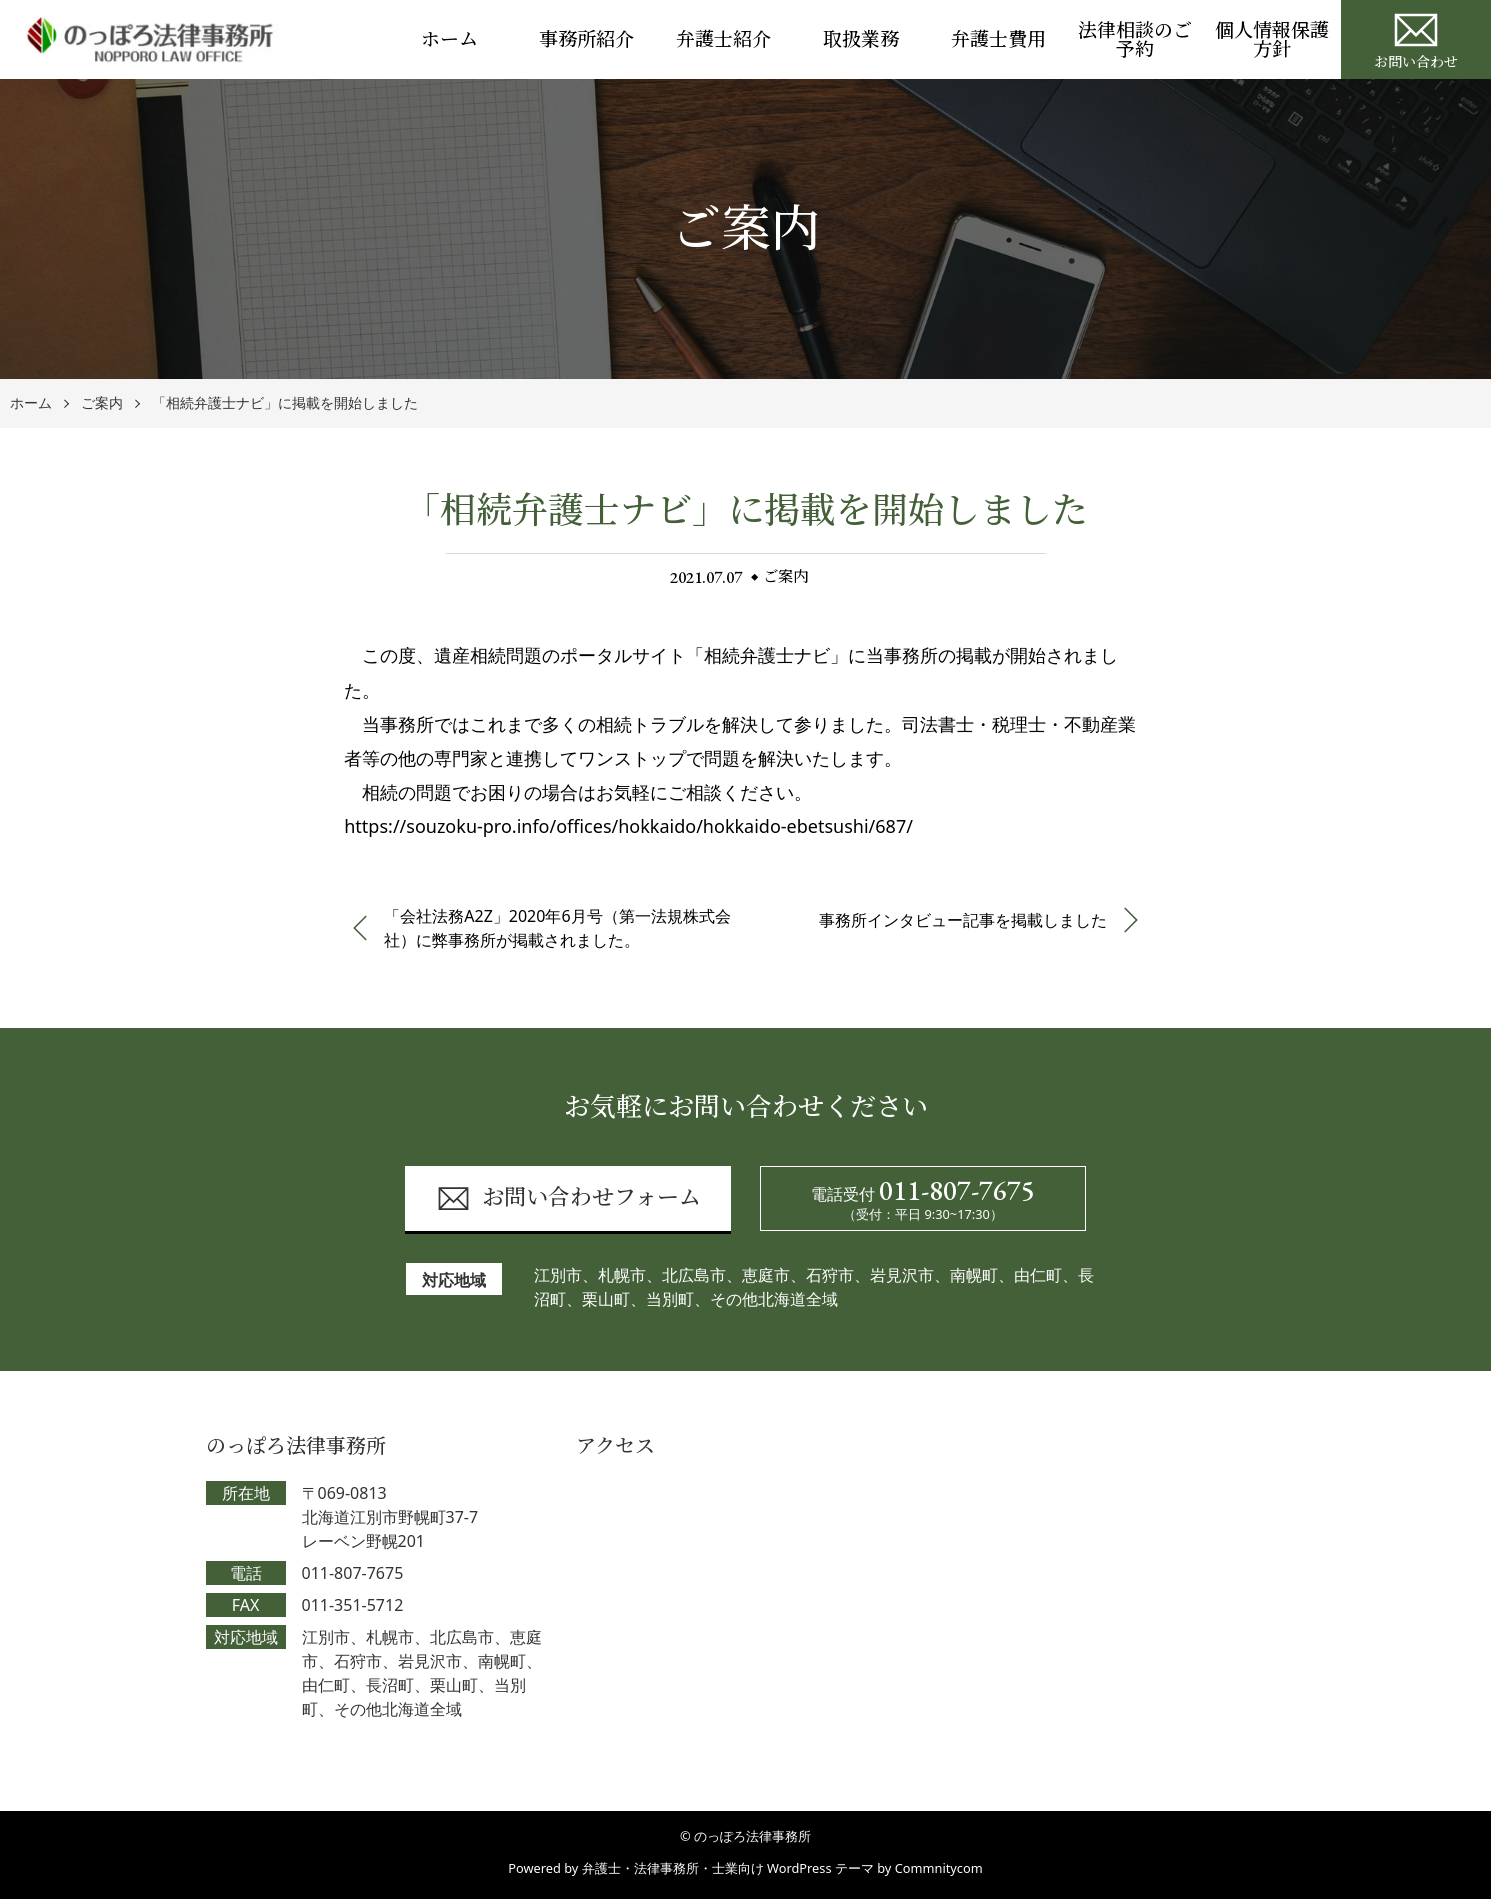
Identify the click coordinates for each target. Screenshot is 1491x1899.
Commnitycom (939, 1868)
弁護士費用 (998, 39)
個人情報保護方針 (1272, 40)
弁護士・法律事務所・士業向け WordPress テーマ (728, 1868)
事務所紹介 (586, 39)
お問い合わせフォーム (568, 1198)
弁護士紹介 (723, 39)
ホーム (449, 39)
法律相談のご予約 (1135, 40)
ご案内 (102, 403)
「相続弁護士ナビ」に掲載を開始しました (285, 403)
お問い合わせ (1416, 38)
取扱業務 (861, 39)
